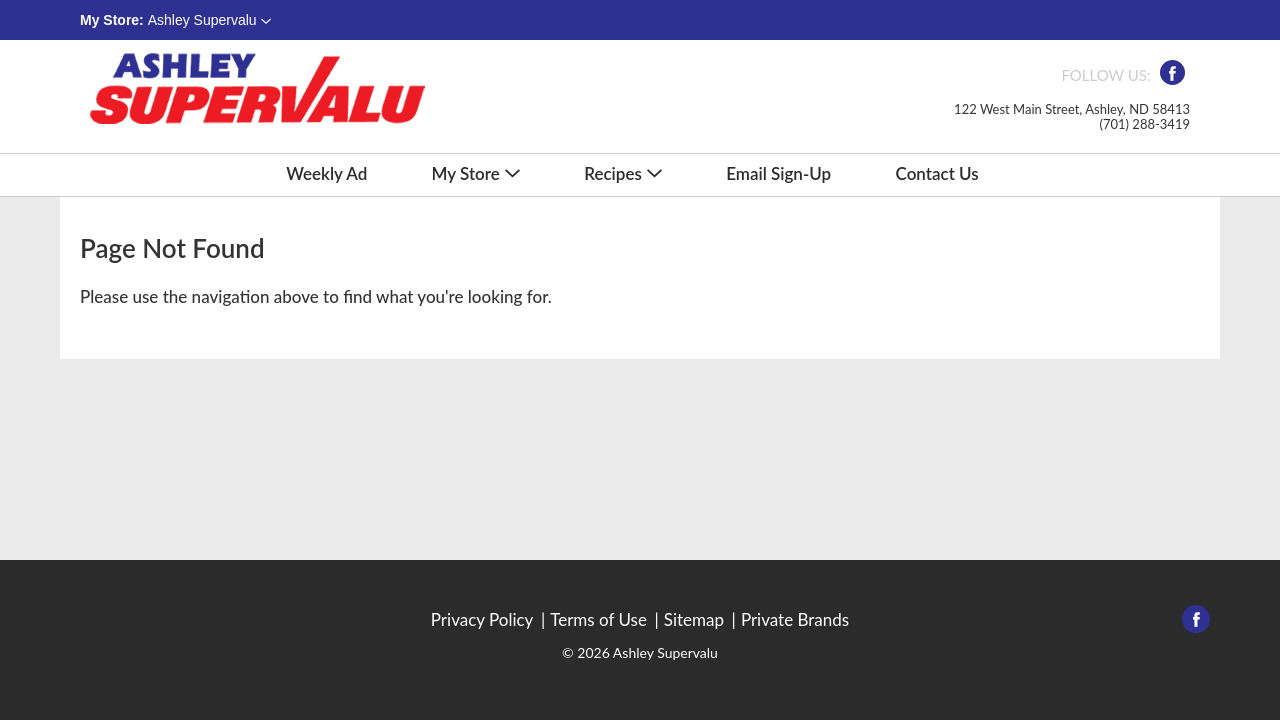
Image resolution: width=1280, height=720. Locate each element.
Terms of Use (598, 620)
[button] (209, 20)
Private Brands (795, 620)
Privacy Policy (482, 620)
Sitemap (694, 620)
